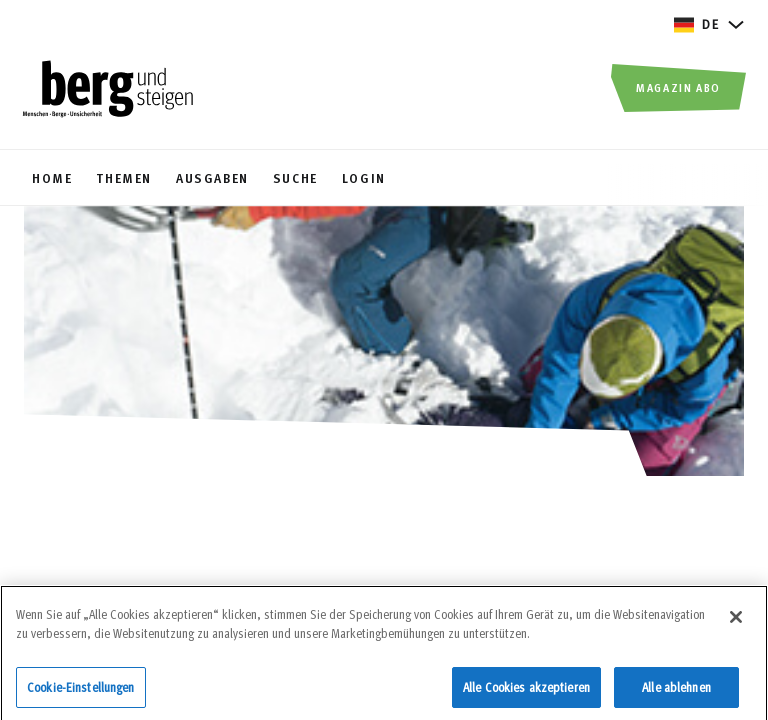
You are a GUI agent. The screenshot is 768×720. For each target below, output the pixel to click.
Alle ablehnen (676, 694)
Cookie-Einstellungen (81, 694)
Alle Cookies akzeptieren (526, 694)
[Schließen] (736, 624)
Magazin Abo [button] (678, 87)
